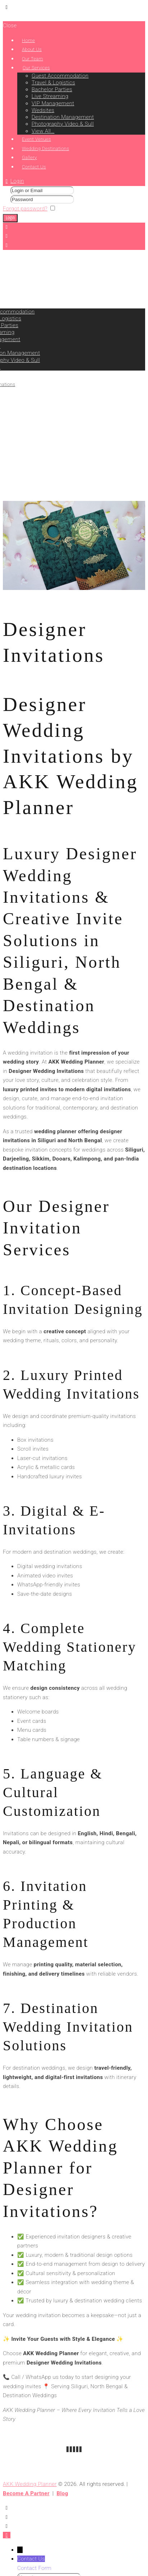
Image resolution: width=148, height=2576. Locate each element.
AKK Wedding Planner (30, 2484)
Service (27, 496)
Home (10, 496)
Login (17, 181)
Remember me (75, 208)
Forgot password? (25, 208)
